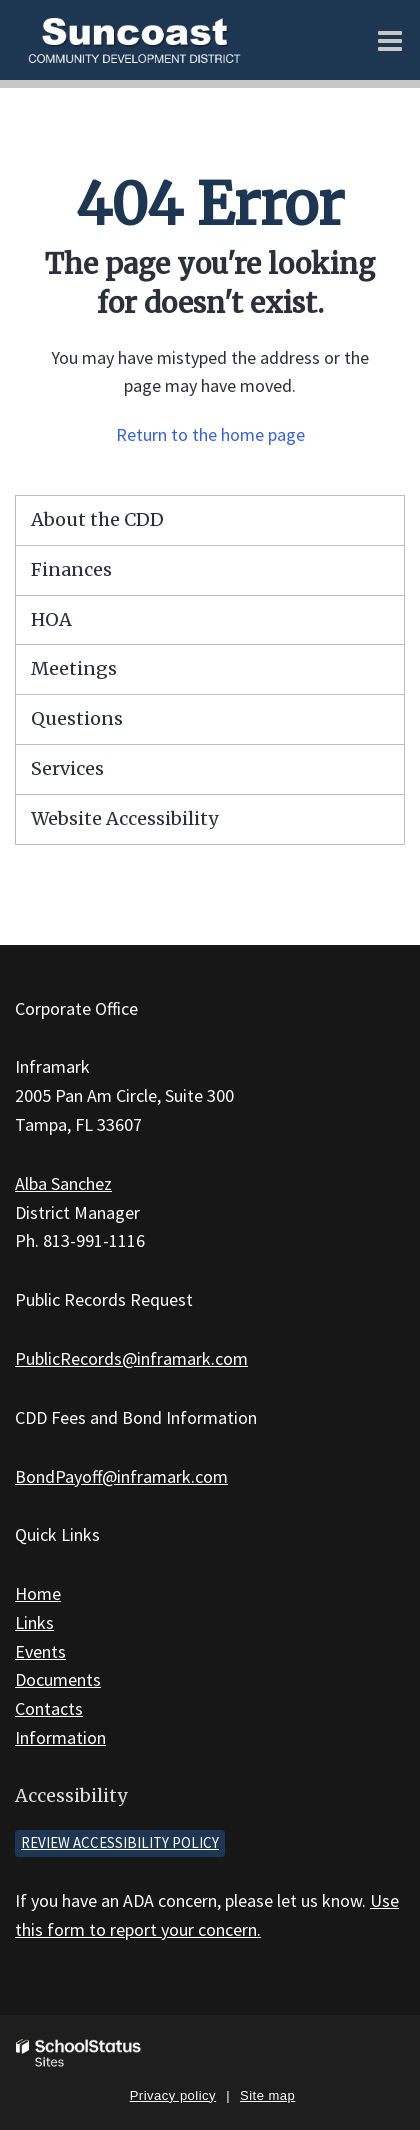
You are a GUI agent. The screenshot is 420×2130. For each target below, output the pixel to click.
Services (67, 768)
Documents (58, 1679)
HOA (51, 619)
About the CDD (97, 519)
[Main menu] (390, 40)
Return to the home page (210, 434)
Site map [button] (267, 2095)
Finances (71, 569)
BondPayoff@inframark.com (121, 1476)
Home (38, 1593)
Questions (77, 718)
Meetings (74, 668)
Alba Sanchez (63, 1183)
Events (40, 1651)
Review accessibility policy (120, 1842)
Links (34, 1622)
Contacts (49, 1708)
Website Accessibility (124, 818)
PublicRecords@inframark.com (131, 1358)
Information (60, 1737)
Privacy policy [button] (173, 2095)
